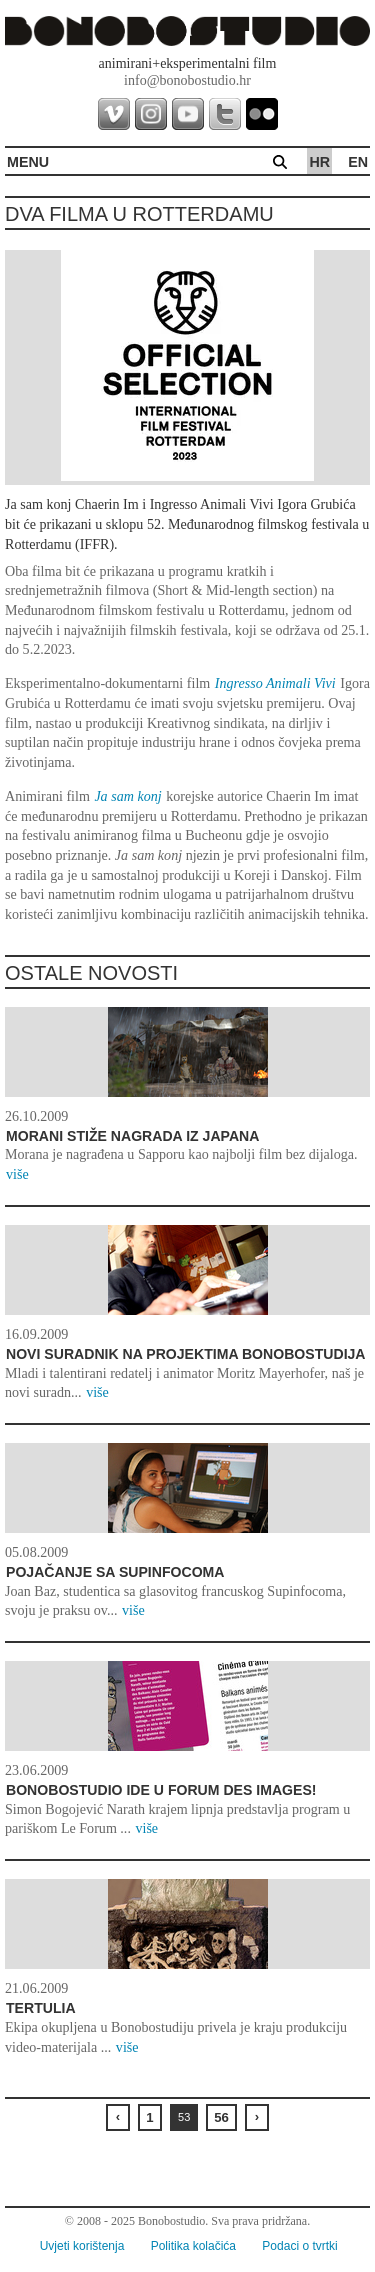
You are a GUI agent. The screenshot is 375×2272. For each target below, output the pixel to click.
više (17, 1174)
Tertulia (41, 2008)
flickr (262, 114)
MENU (28, 162)
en (358, 162)
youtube (188, 114)
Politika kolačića (193, 2246)
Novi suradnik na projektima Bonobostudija (186, 1354)
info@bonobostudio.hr (187, 80)
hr (319, 162)
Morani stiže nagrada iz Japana (132, 1136)
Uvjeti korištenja (82, 2246)
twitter (225, 114)
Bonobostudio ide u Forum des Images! (161, 1790)
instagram (151, 114)
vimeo (114, 114)
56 (221, 2117)
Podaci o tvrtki (299, 2246)
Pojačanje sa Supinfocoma (115, 1572)
